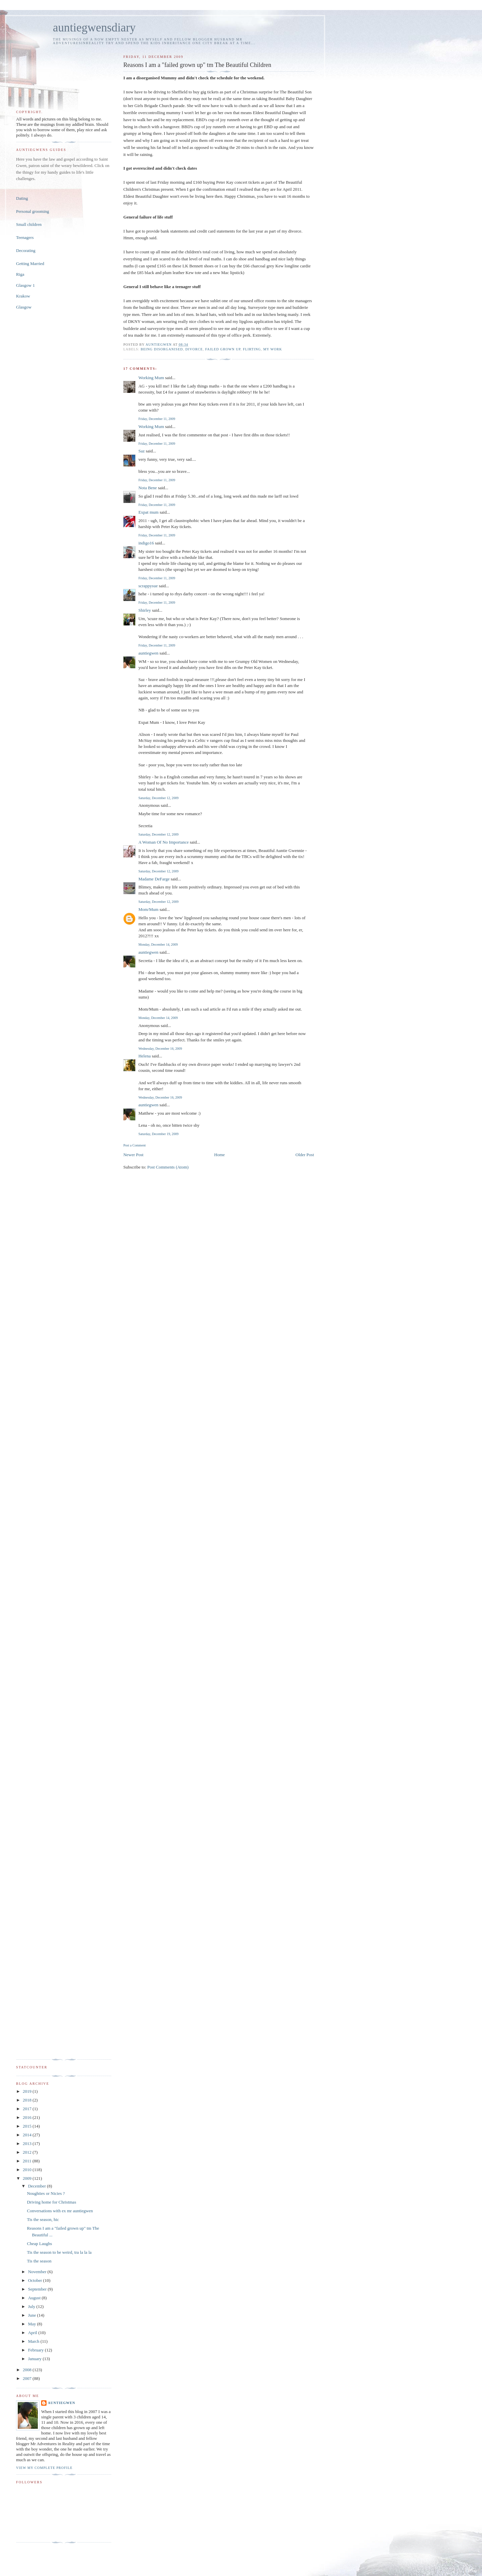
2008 (27, 2369)
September (38, 2289)
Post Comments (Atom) (168, 1167)
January (35, 2358)
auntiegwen (148, 653)
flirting (252, 349)
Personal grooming (32, 211)
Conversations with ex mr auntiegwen (60, 2210)
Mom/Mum (148, 909)
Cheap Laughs (39, 2243)
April (33, 2332)
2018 (27, 2099)
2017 (27, 2108)
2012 (27, 2152)
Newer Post (133, 1154)
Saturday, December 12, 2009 (158, 798)
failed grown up (223, 349)
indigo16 (146, 542)
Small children (29, 224)
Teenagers (25, 237)
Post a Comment (134, 1145)
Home (219, 1154)
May (32, 2323)
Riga (20, 274)
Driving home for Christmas (51, 2202)
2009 (27, 2178)
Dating (22, 198)
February (36, 2349)
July (32, 2306)
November (38, 2271)
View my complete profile (44, 2468)
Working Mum (151, 377)
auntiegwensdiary (94, 27)
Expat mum (148, 512)
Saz (141, 450)
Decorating (25, 250)
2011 (27, 2160)
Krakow (23, 295)
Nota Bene (147, 487)
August (35, 2297)
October (35, 2280)
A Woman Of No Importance (163, 842)
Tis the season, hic (43, 2219)
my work (272, 349)
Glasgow (23, 307)
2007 (27, 2378)
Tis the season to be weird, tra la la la (59, 2252)
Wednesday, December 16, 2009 (160, 1048)
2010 (27, 2169)
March (34, 2341)
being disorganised (162, 349)
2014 (27, 2134)
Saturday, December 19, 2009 (158, 1134)
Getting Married (30, 263)
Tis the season (39, 2260)
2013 (27, 2143)
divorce (194, 349)
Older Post (305, 1154)
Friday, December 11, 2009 (156, 419)
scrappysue (148, 585)
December (37, 2185)
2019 (27, 2091)
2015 (27, 2126)
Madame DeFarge (153, 878)
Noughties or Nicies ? (46, 2193)
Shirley (144, 610)
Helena (144, 1055)
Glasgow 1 (25, 285)
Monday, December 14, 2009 (158, 944)
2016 (27, 2117)
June (32, 2315)
